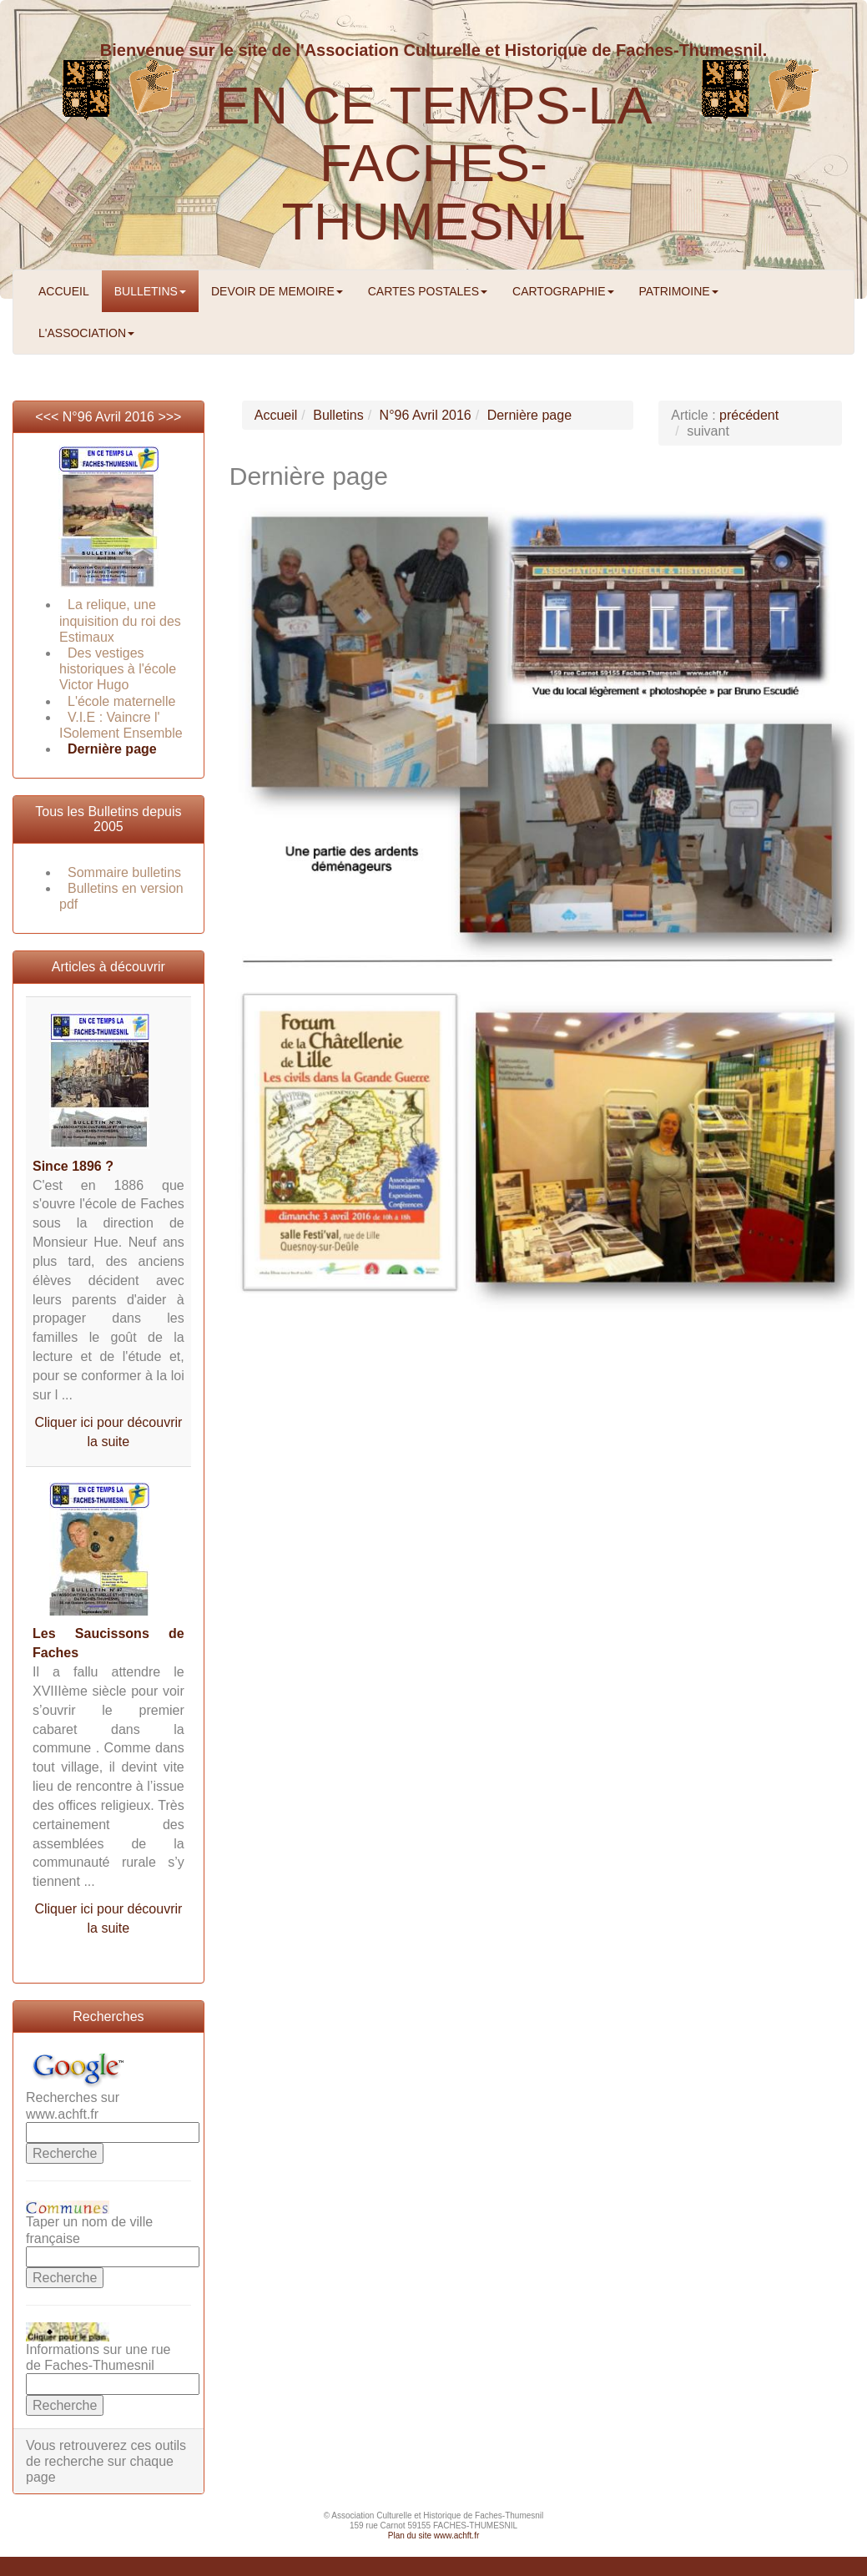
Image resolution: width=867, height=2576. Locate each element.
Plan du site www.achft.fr (434, 2535)
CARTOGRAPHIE (563, 291)
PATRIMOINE (678, 291)
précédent (749, 415)
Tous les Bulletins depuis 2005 (108, 819)
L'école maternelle (121, 701)
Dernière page (112, 749)
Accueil (276, 415)
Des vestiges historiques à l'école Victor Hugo (117, 669)
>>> (169, 417)
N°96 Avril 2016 (108, 417)
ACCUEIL (63, 291)
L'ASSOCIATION (86, 333)
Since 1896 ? (73, 1166)
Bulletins (338, 415)
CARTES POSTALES (427, 291)
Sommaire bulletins (124, 872)
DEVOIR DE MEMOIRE (277, 291)
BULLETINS (150, 291)
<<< (48, 417)
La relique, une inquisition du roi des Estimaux (120, 620)
